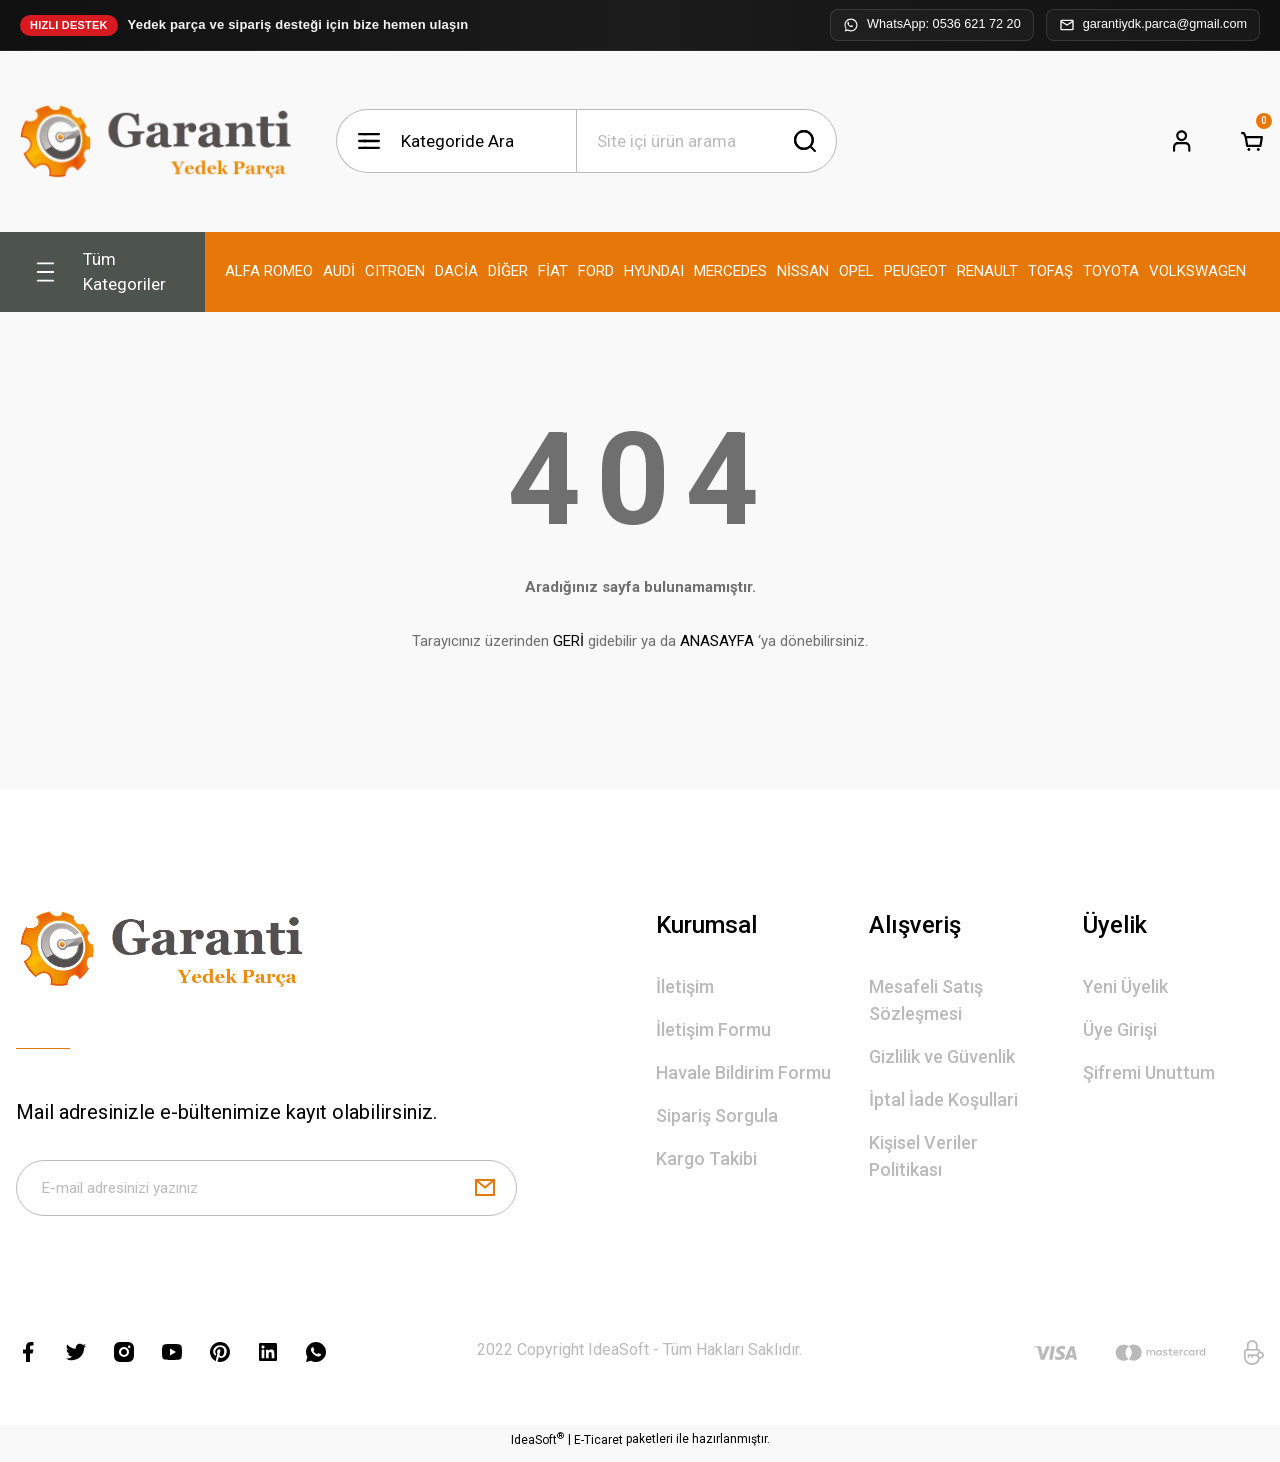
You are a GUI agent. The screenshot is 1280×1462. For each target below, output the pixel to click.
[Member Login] (1182, 141)
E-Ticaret (598, 1448)
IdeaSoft (537, 1447)
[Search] (706, 141)
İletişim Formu (713, 1029)
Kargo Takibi (706, 1158)
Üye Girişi (1120, 1029)
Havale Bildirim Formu (743, 1072)
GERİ (568, 641)
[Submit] (485, 1192)
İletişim (685, 986)
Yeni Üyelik (1125, 986)
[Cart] (1252, 141)
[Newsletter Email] (266, 1192)
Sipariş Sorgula (717, 1115)
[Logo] (160, 141)
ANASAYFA (717, 641)
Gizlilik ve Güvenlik (942, 1056)
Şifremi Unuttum (1149, 1072)
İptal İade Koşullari (943, 1099)
